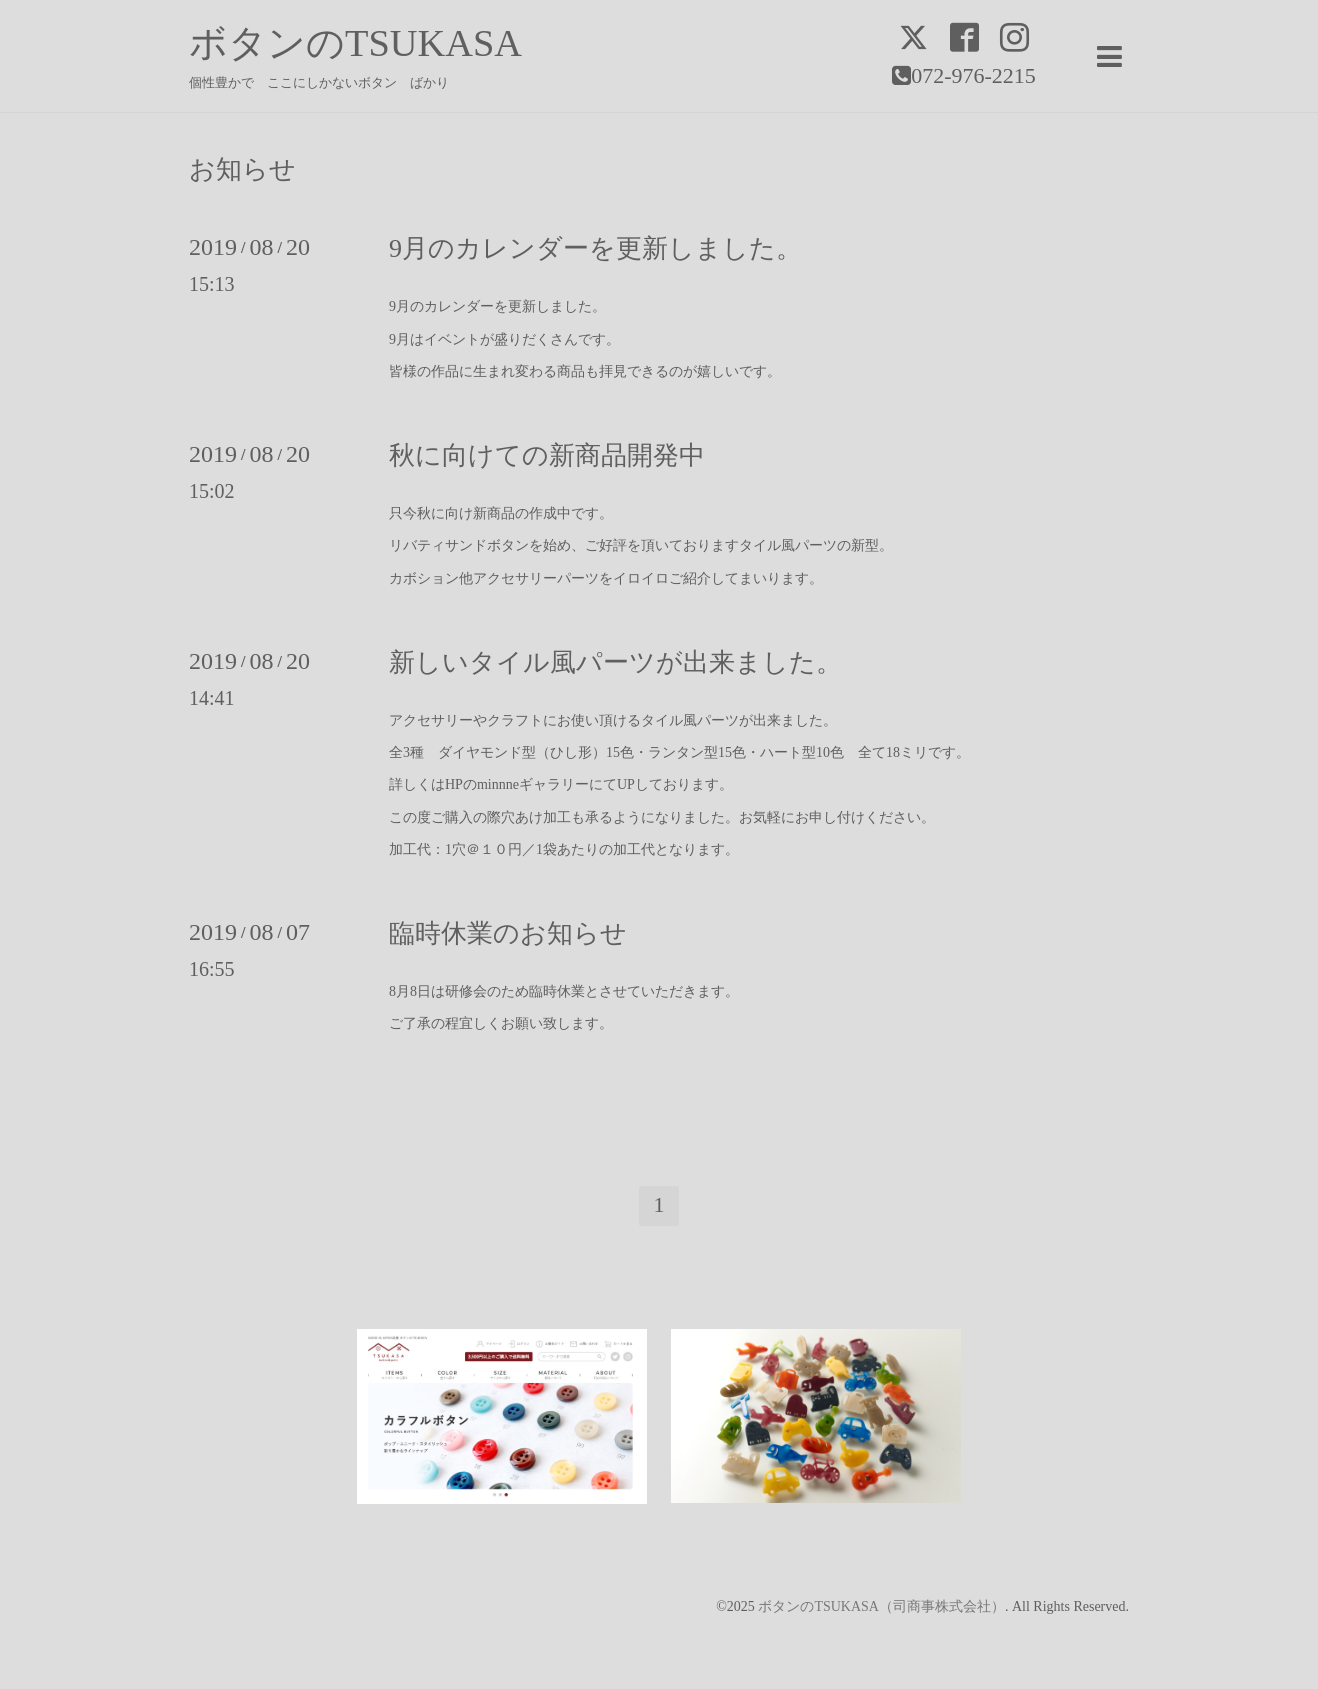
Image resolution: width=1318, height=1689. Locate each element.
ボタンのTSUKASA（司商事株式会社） (881, 1606)
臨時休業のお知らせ (508, 933)
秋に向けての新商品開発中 (547, 455)
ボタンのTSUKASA (355, 43)
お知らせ (242, 170)
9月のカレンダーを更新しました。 (595, 248)
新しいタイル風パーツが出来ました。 (615, 662)
